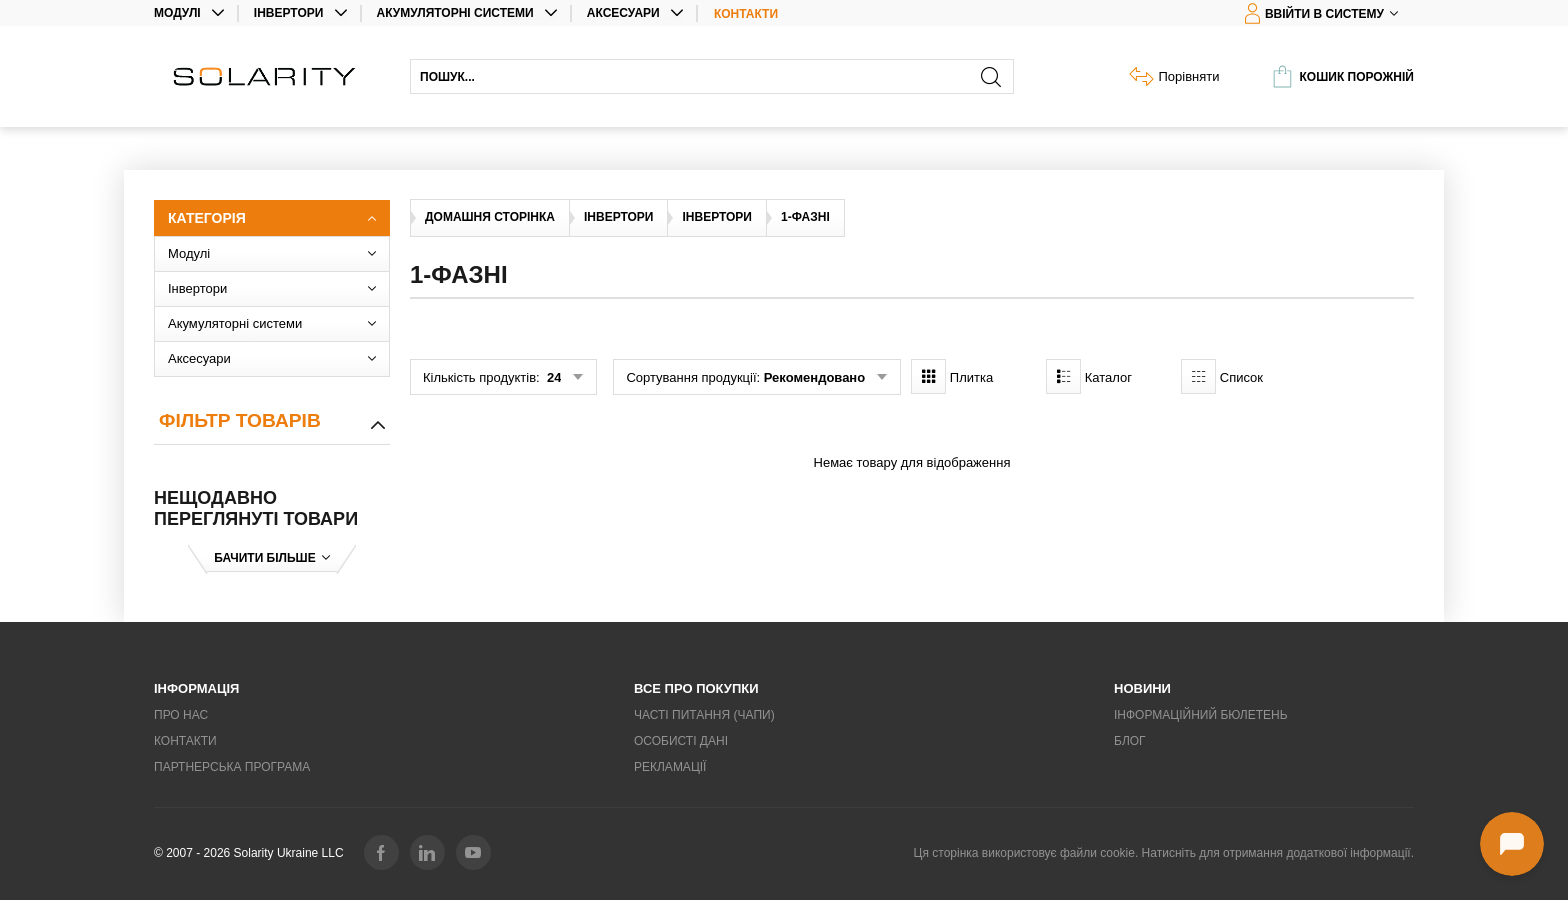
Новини (1142, 688)
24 (552, 377)
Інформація (196, 688)
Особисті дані (681, 741)
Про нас (181, 715)
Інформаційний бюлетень (1201, 715)
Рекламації (670, 767)
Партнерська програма (232, 767)
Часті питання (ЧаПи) (704, 715)
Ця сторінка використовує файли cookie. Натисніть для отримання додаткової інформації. (1164, 853)
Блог (1130, 741)
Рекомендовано (814, 377)
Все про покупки (696, 688)
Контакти (746, 14)
